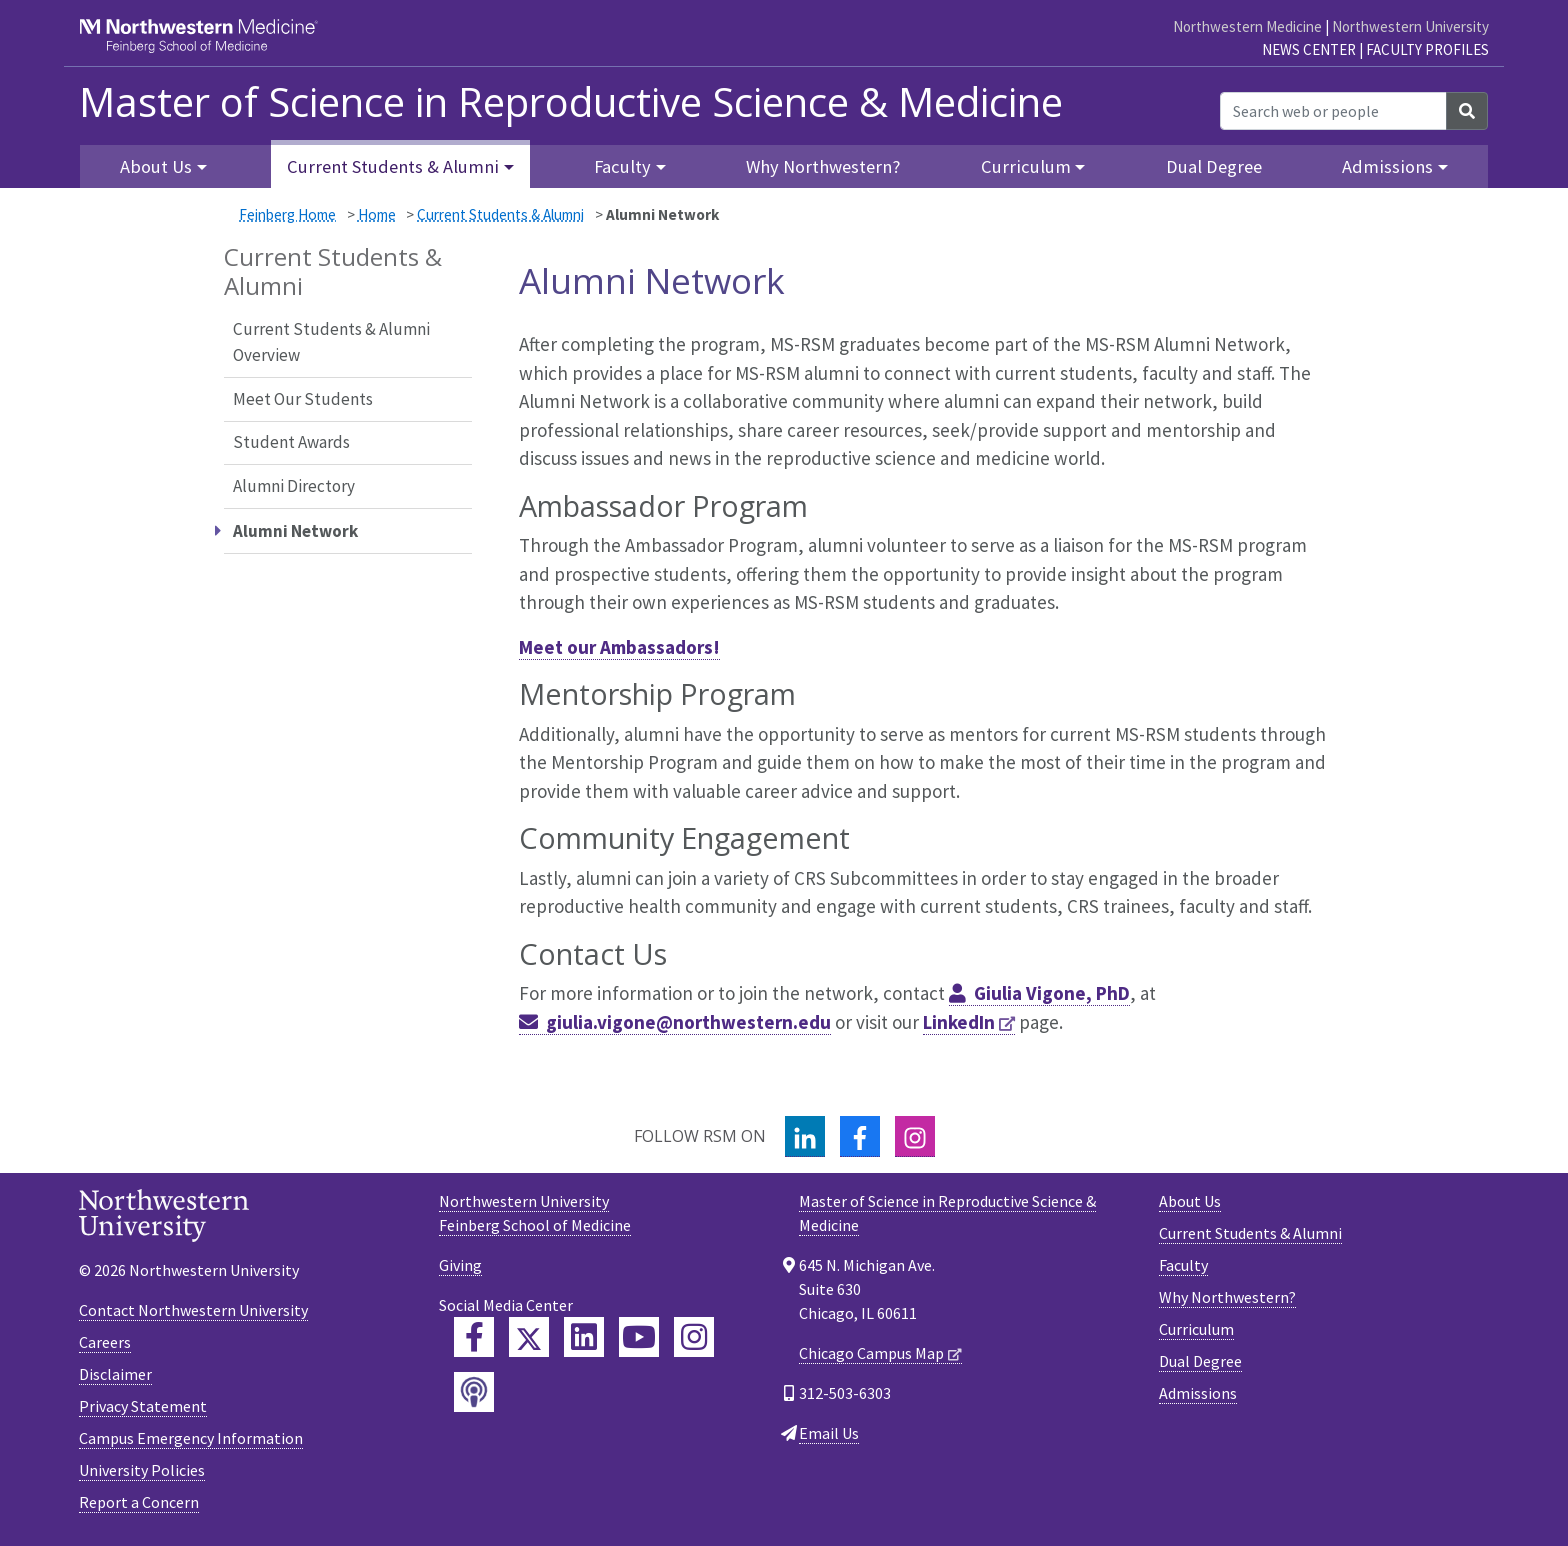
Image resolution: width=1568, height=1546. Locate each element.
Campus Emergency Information (191, 1438)
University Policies (142, 1470)
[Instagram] (915, 1136)
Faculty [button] (622, 166)
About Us (1190, 1201)
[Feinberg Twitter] (529, 1337)
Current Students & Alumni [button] (393, 166)
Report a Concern (139, 1502)
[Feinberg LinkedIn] (584, 1337)
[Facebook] (860, 1136)
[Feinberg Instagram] (694, 1337)
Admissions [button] (1387, 166)
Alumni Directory (294, 486)
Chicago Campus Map (871, 1353)
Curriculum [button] (1026, 166)
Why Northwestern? (823, 166)
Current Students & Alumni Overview (331, 342)
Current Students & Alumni (500, 214)
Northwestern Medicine (1247, 26)
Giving (460, 1265)
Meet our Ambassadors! (619, 647)
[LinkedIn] (805, 1136)
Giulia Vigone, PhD (1052, 993)
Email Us (829, 1433)
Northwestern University (1410, 26)
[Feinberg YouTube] (639, 1337)
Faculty (1183, 1265)
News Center (1309, 49)
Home (377, 214)
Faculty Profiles (1427, 49)
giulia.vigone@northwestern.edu (688, 1022)
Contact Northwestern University (193, 1310)
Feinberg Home (287, 214)
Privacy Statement (143, 1406)
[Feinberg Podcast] (474, 1392)
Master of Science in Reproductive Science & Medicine (571, 102)
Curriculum (1196, 1329)
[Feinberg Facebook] (474, 1337)
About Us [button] (156, 166)
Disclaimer (115, 1374)
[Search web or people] (1333, 111)
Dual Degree (1214, 166)
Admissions (1198, 1393)
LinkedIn (959, 1022)
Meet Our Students (303, 399)
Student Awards (291, 442)
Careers (105, 1342)
